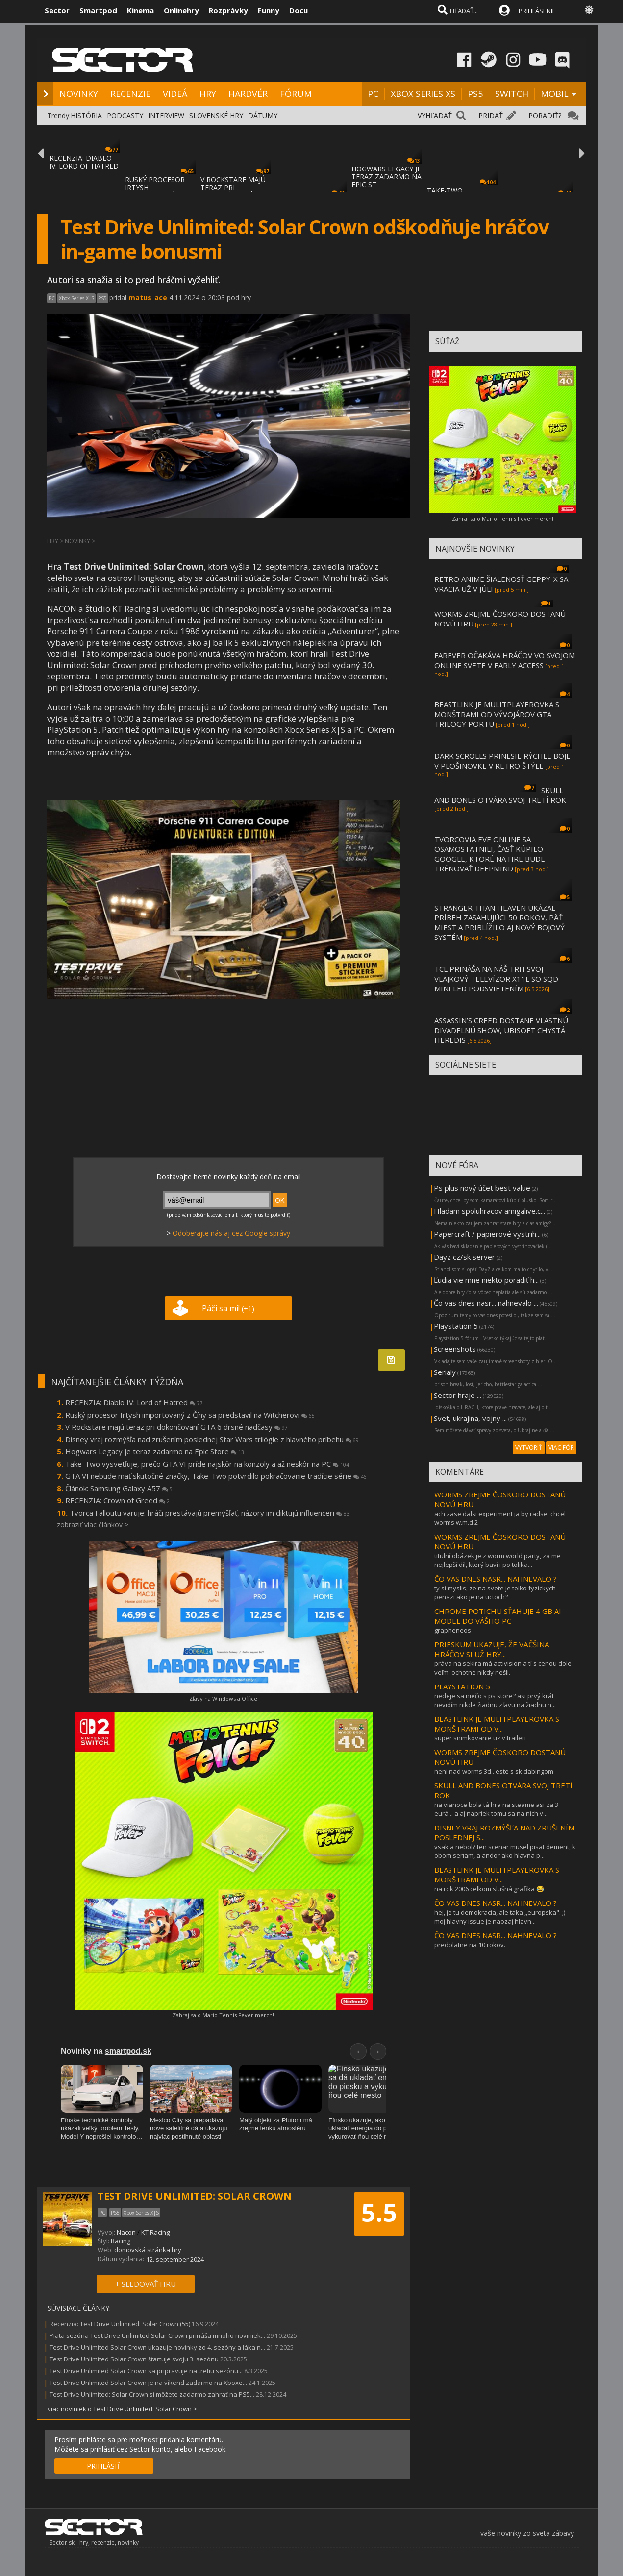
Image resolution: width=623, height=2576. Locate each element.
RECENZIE (130, 93)
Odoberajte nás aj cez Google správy (231, 1233)
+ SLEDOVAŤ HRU (145, 2283)
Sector (57, 10)
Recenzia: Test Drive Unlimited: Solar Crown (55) (120, 2323)
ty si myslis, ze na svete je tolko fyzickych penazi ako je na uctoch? (495, 1592)
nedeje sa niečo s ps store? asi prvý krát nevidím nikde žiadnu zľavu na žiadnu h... (495, 1700)
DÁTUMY (262, 115)
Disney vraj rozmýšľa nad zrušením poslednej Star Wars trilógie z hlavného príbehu (212, 1439)
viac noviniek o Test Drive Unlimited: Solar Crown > (122, 2409)
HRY (207, 93)
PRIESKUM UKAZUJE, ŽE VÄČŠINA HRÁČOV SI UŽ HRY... (491, 1649)
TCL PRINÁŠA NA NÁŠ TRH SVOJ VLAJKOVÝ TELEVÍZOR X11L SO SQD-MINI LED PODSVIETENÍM (497, 978)
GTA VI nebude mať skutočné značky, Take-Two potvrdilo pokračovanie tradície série (216, 1476)
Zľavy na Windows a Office (223, 1698)
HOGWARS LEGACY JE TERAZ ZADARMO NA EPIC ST (386, 176)
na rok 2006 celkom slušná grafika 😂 (489, 1888)
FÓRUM (296, 93)
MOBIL (555, 93)
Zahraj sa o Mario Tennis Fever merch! (223, 2015)
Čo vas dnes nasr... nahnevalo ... (486, 1303)
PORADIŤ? (544, 115)
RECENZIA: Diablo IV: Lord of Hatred (134, 1402)
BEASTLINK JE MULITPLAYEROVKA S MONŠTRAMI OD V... (496, 1723)
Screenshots (455, 1349)
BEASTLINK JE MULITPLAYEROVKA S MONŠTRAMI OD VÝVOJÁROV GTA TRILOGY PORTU (496, 714)
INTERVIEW (166, 115)
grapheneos (452, 1630)
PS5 (475, 93)
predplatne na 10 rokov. (469, 1944)
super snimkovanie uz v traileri (480, 1737)
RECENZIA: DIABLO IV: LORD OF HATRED (84, 161)
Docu (298, 10)
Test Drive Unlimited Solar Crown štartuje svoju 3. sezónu (134, 2359)
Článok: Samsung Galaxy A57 (119, 1488)
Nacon (126, 2232)
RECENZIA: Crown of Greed (117, 1500)
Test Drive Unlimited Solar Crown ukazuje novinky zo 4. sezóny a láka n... (157, 2347)
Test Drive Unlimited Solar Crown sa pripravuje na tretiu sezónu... (146, 2370)
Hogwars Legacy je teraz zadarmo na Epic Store (154, 1451)
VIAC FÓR (561, 1448)
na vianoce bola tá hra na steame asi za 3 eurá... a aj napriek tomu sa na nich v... (496, 1809)
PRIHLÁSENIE (537, 10)
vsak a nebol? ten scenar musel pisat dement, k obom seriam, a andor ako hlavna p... (504, 1851)
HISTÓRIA (86, 115)
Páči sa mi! (228, 1308)
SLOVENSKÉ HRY (216, 115)
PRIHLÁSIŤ (104, 2466)
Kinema (140, 10)
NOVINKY (78, 93)
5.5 (379, 2212)
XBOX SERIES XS (423, 93)
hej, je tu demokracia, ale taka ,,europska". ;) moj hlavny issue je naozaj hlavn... (499, 1917)
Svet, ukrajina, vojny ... (470, 1418)
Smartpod (98, 10)
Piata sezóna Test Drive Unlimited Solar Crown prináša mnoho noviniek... (157, 2335)
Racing (120, 2241)
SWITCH (511, 93)
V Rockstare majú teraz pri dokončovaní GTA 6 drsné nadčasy (176, 1427)
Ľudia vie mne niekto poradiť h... (486, 1280)
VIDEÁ (175, 93)
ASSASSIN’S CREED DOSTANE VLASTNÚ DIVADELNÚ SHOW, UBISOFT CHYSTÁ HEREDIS (501, 1030)
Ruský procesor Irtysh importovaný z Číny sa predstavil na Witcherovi (190, 1415)
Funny (268, 10)
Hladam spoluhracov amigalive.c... (489, 1211)
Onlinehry (181, 10)
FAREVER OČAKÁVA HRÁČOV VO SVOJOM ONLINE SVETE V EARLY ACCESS (504, 660)
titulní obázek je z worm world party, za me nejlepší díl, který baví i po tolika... (497, 1560)
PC (373, 93)
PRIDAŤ (490, 115)
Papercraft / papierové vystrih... (487, 1234)
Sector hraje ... (457, 1395)
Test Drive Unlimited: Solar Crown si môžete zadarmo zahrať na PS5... (152, 2394)
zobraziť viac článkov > (92, 1524)
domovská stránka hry (147, 2249)
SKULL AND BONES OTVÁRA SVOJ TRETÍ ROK (500, 795)
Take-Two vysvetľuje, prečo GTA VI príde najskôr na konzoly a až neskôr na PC (207, 1464)
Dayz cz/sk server (464, 1257)
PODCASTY (125, 115)
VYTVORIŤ (528, 1448)
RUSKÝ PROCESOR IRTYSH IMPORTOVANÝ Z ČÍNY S (155, 191)
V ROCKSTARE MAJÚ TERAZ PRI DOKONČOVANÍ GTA (234, 187)
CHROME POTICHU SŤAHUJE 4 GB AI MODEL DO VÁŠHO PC (497, 1616)
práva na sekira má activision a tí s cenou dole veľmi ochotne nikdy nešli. (503, 1668)
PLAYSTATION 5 (462, 1686)
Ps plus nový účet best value (482, 1188)
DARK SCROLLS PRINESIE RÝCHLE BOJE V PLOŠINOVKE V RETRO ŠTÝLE (502, 760)
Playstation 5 (456, 1326)
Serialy (445, 1372)
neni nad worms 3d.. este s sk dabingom (493, 1771)
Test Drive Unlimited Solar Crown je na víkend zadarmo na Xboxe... (148, 2382)
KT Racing (155, 2232)
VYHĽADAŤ (435, 115)
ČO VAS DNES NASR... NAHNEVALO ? (495, 1579)
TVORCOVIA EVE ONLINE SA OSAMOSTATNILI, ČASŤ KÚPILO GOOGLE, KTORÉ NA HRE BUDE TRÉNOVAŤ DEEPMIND (489, 853)
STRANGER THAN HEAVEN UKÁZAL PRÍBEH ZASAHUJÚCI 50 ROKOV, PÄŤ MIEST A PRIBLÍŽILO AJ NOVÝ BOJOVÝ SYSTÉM (499, 922)
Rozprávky (228, 10)
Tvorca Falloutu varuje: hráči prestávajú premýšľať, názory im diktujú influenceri (209, 1512)
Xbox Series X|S (76, 298)
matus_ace (147, 297)
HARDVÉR (248, 93)
